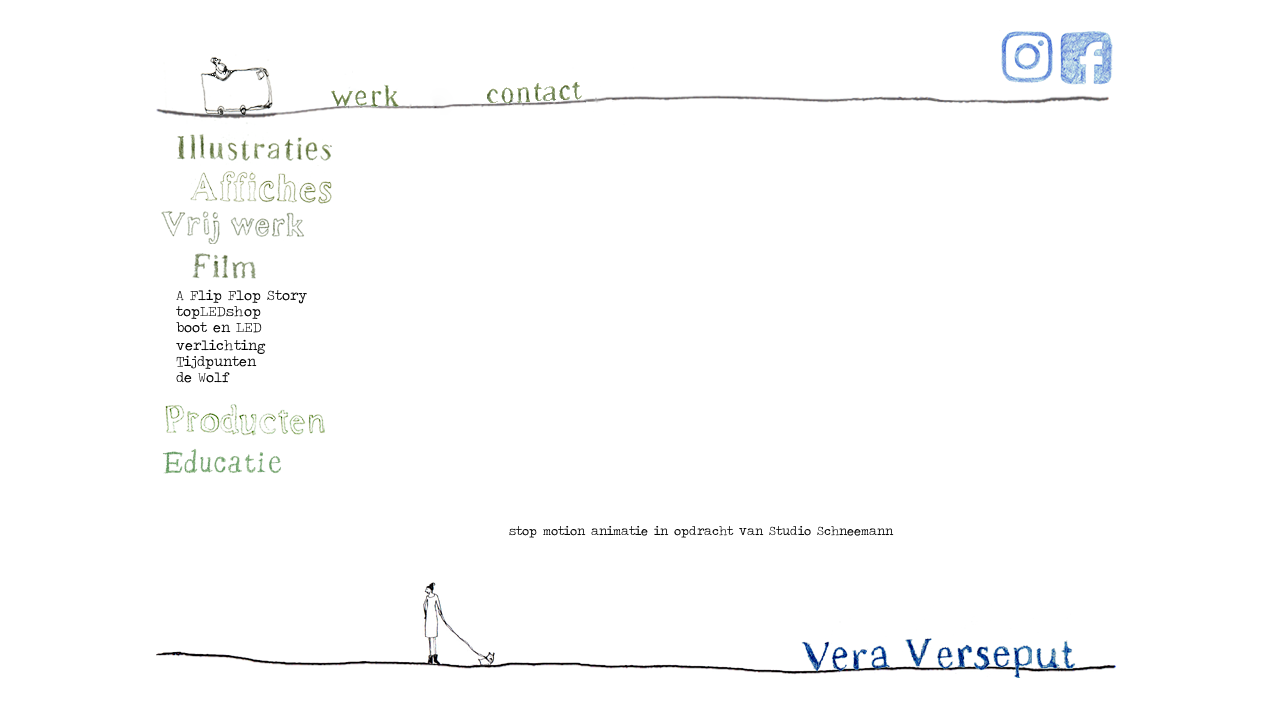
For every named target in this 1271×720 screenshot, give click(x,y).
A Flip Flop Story (241, 295)
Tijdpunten (216, 361)
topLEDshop (218, 311)
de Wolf (203, 377)
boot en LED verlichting (221, 336)
